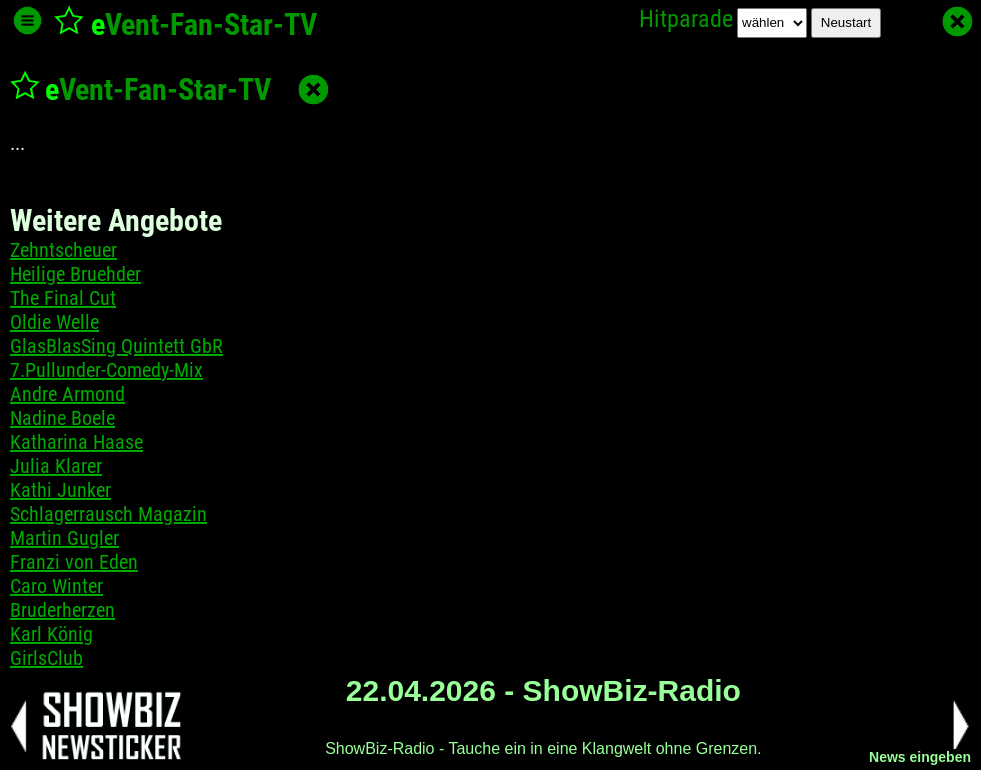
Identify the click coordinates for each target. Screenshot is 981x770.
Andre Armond (67, 394)
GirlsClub (46, 658)
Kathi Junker (60, 490)
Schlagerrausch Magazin (108, 514)
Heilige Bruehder (75, 274)
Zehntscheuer (63, 250)
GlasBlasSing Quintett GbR (116, 346)
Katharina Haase (76, 442)
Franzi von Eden (74, 562)
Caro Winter (56, 586)
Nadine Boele (62, 418)
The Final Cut (63, 298)
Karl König (51, 634)
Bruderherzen (62, 610)
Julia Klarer (56, 466)
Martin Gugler (64, 538)
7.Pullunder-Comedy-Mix (106, 370)
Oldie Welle (54, 322)
